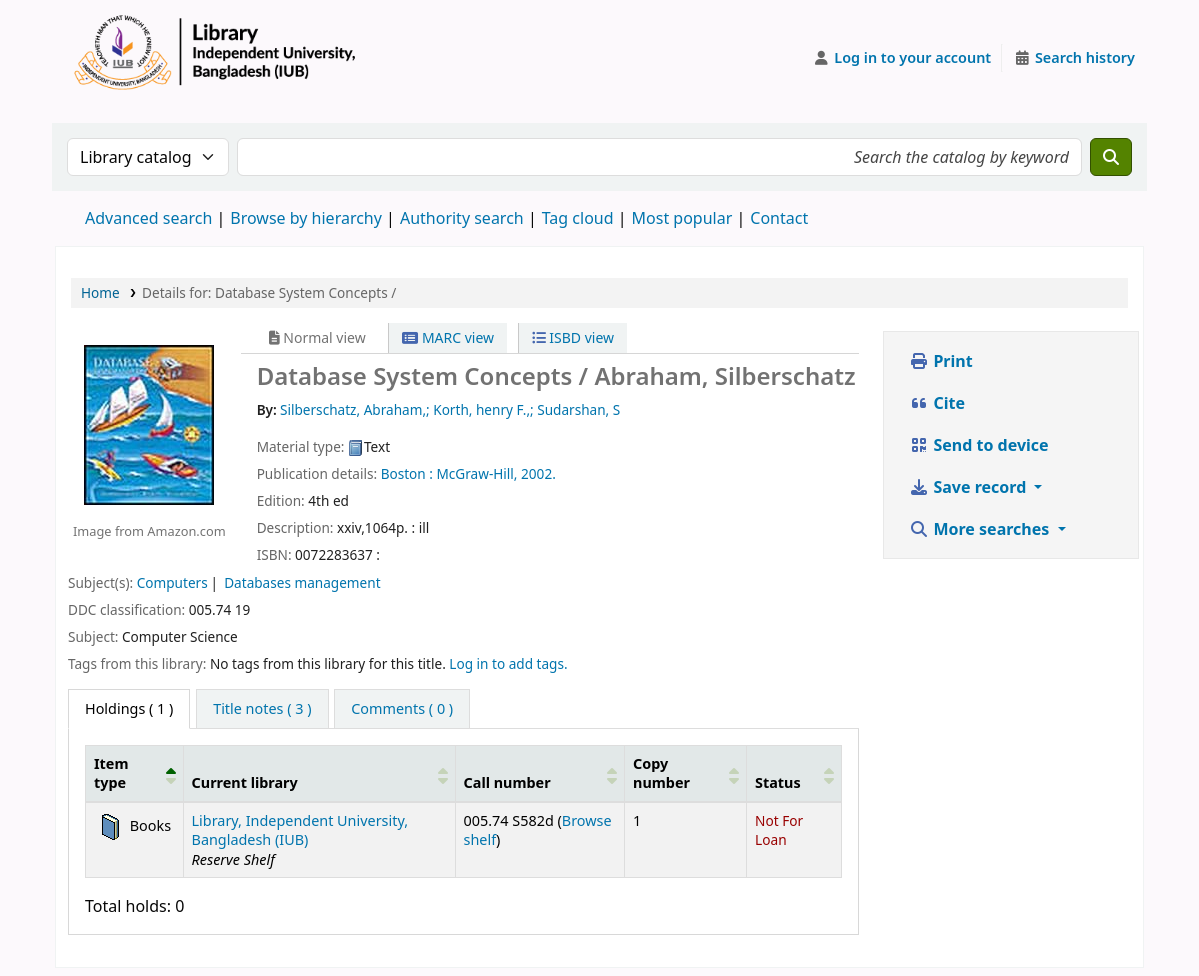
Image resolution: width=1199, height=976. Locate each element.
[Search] (1111, 157)
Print (940, 361)
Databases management (302, 582)
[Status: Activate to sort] (794, 773)
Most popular (682, 218)
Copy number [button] (661, 773)
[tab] (262, 709)
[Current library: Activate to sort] (319, 773)
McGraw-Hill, (476, 473)
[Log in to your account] (902, 58)
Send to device (978, 445)
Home (100, 292)
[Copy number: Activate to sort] (686, 773)
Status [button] (778, 782)
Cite (937, 403)
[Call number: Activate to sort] (540, 773)
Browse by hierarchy (306, 218)
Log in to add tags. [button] (508, 663)
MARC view (448, 337)
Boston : (407, 473)
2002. (538, 473)
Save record (969, 487)
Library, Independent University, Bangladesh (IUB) (300, 830)
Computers (172, 582)
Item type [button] (111, 773)
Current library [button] (245, 782)
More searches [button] (981, 529)
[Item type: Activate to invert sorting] (135, 773)
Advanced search (148, 218)
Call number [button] (507, 782)
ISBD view (573, 337)
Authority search (462, 218)
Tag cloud (578, 218)
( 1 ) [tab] (129, 708)
